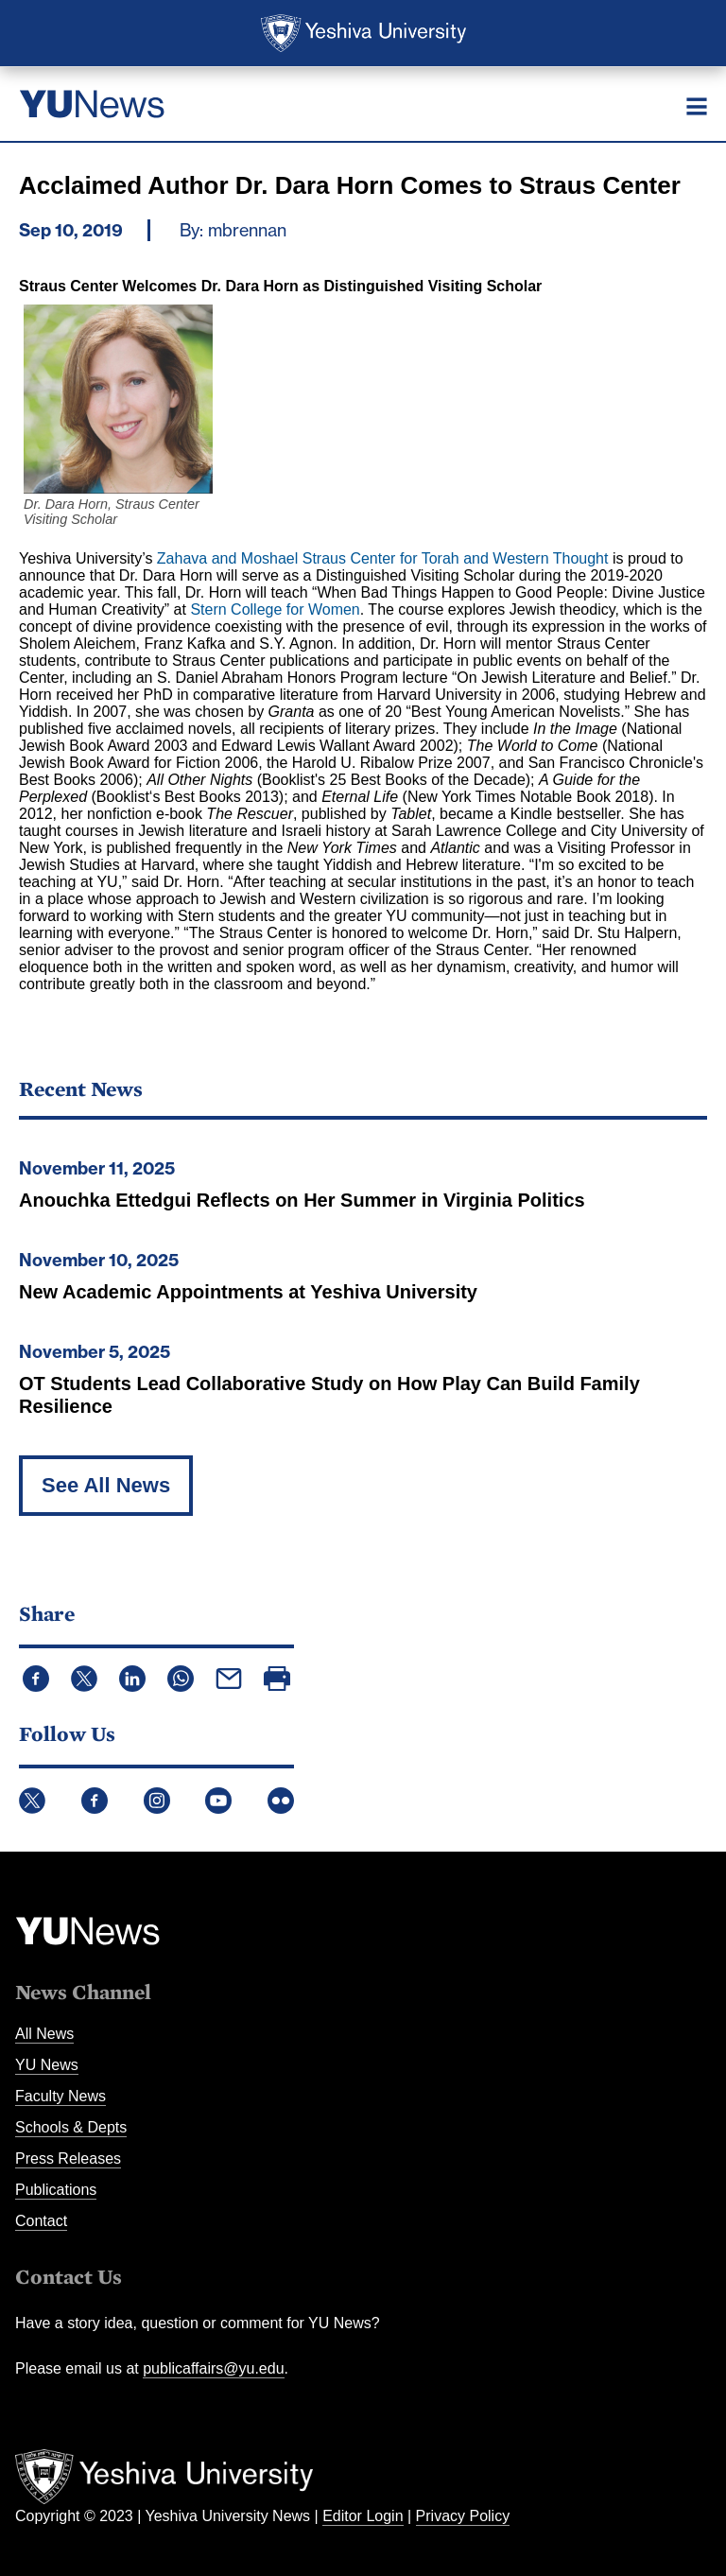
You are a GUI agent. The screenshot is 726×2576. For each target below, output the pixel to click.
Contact (41, 2221)
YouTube (218, 1800)
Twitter (32, 1800)
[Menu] (696, 106)
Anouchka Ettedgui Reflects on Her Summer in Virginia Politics (302, 1200)
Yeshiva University (363, 33)
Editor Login (362, 2516)
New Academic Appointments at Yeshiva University (248, 1291)
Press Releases (68, 2158)
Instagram (157, 1800)
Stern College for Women (274, 609)
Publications (55, 2190)
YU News (46, 2065)
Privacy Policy (463, 2516)
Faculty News (60, 2096)
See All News (106, 1485)
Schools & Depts (71, 2127)
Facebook (94, 1800)
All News (44, 2034)
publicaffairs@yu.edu (213, 2368)
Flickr (281, 1800)
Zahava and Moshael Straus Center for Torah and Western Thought (383, 558)
